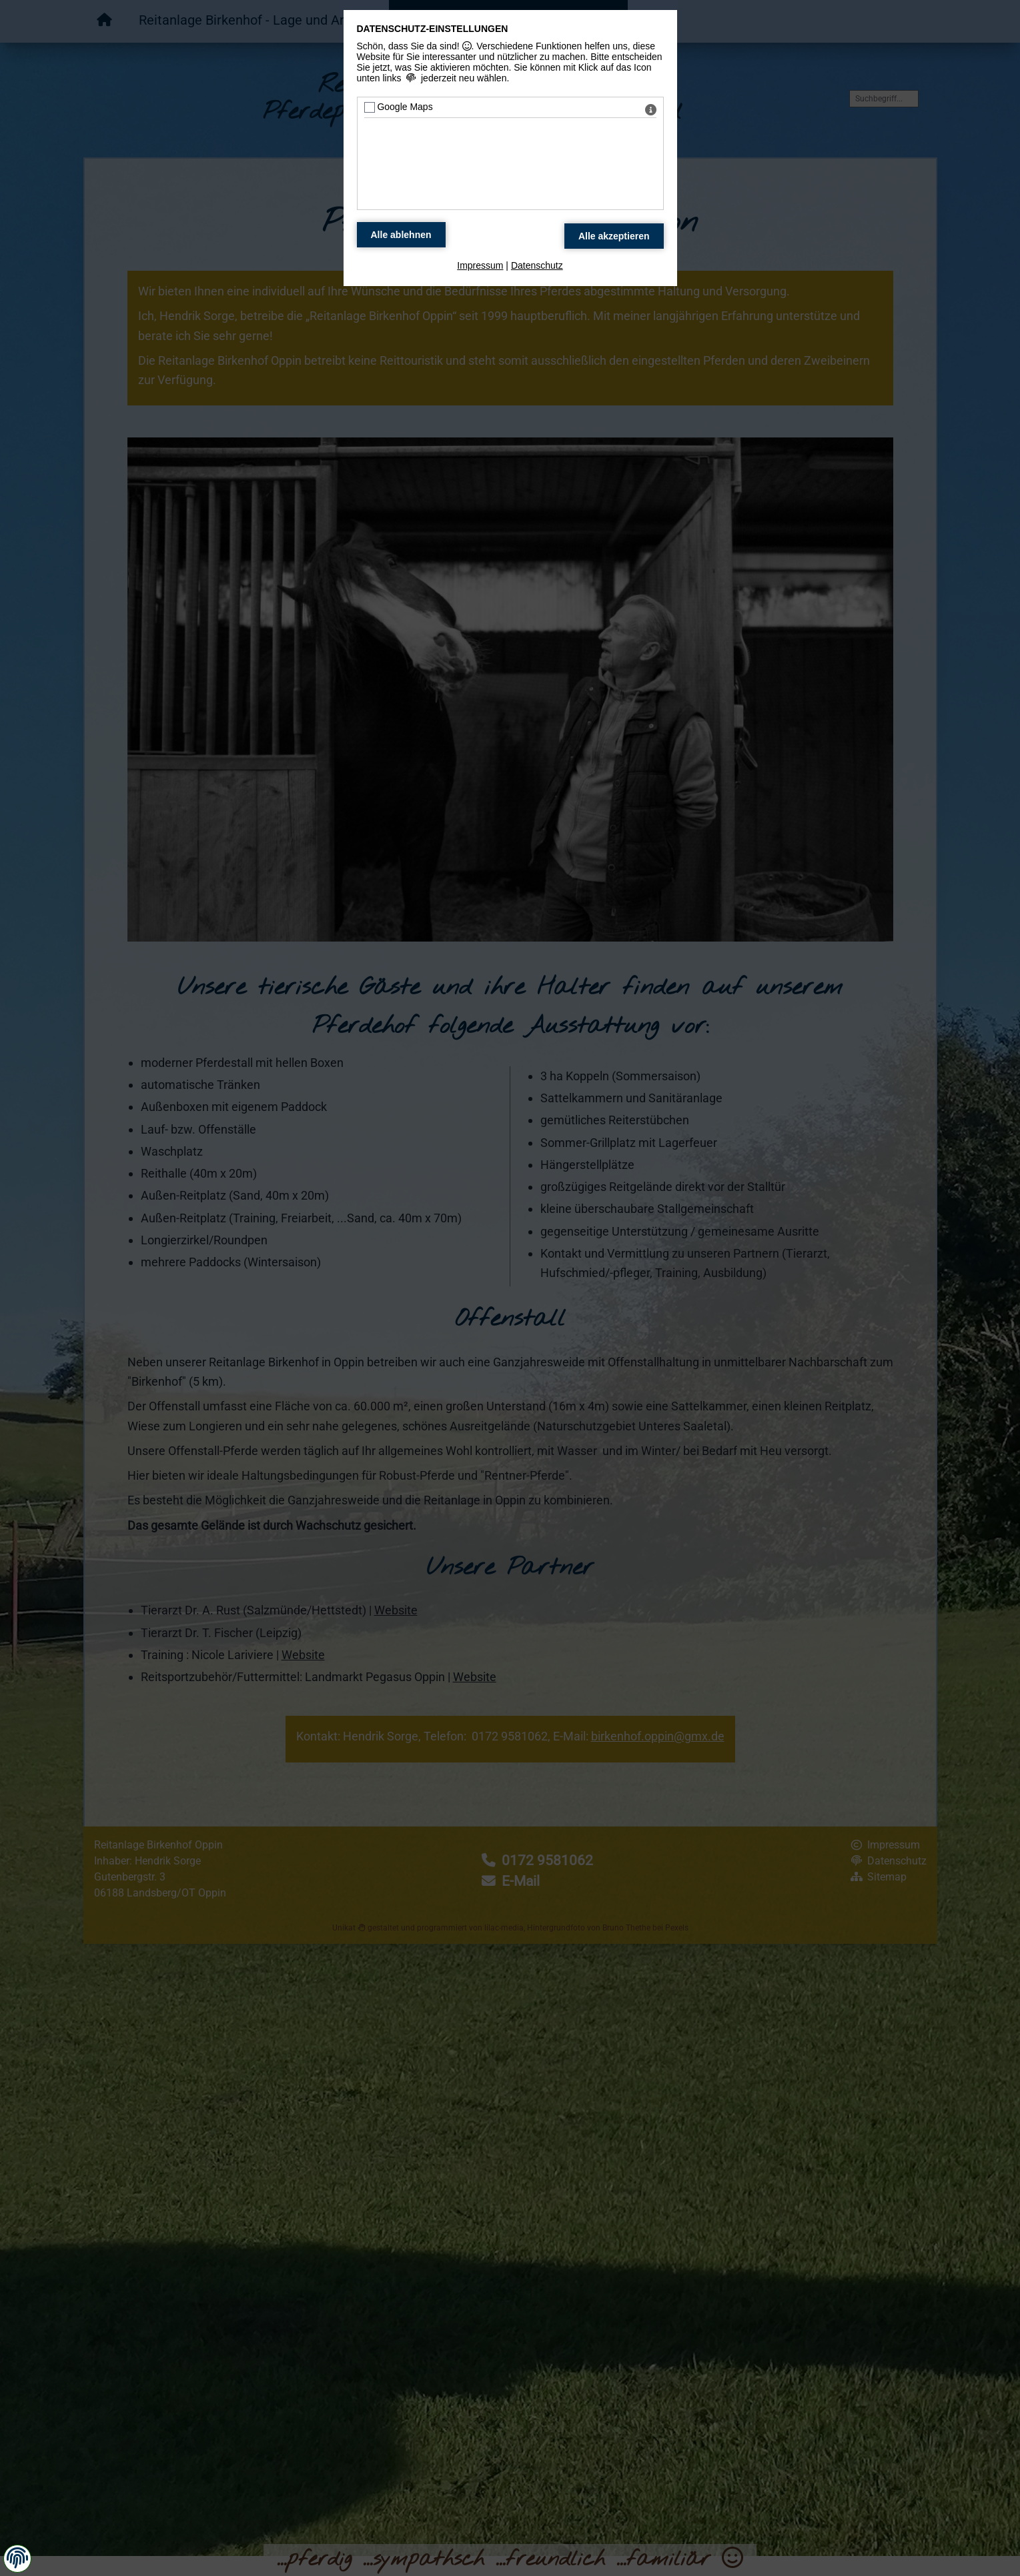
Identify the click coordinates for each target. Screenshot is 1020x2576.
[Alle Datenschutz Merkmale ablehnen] (401, 234)
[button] (17, 2558)
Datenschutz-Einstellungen (432, 28)
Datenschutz (537, 265)
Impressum (480, 265)
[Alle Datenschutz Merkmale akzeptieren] (614, 236)
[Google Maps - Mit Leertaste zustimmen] (369, 107)
